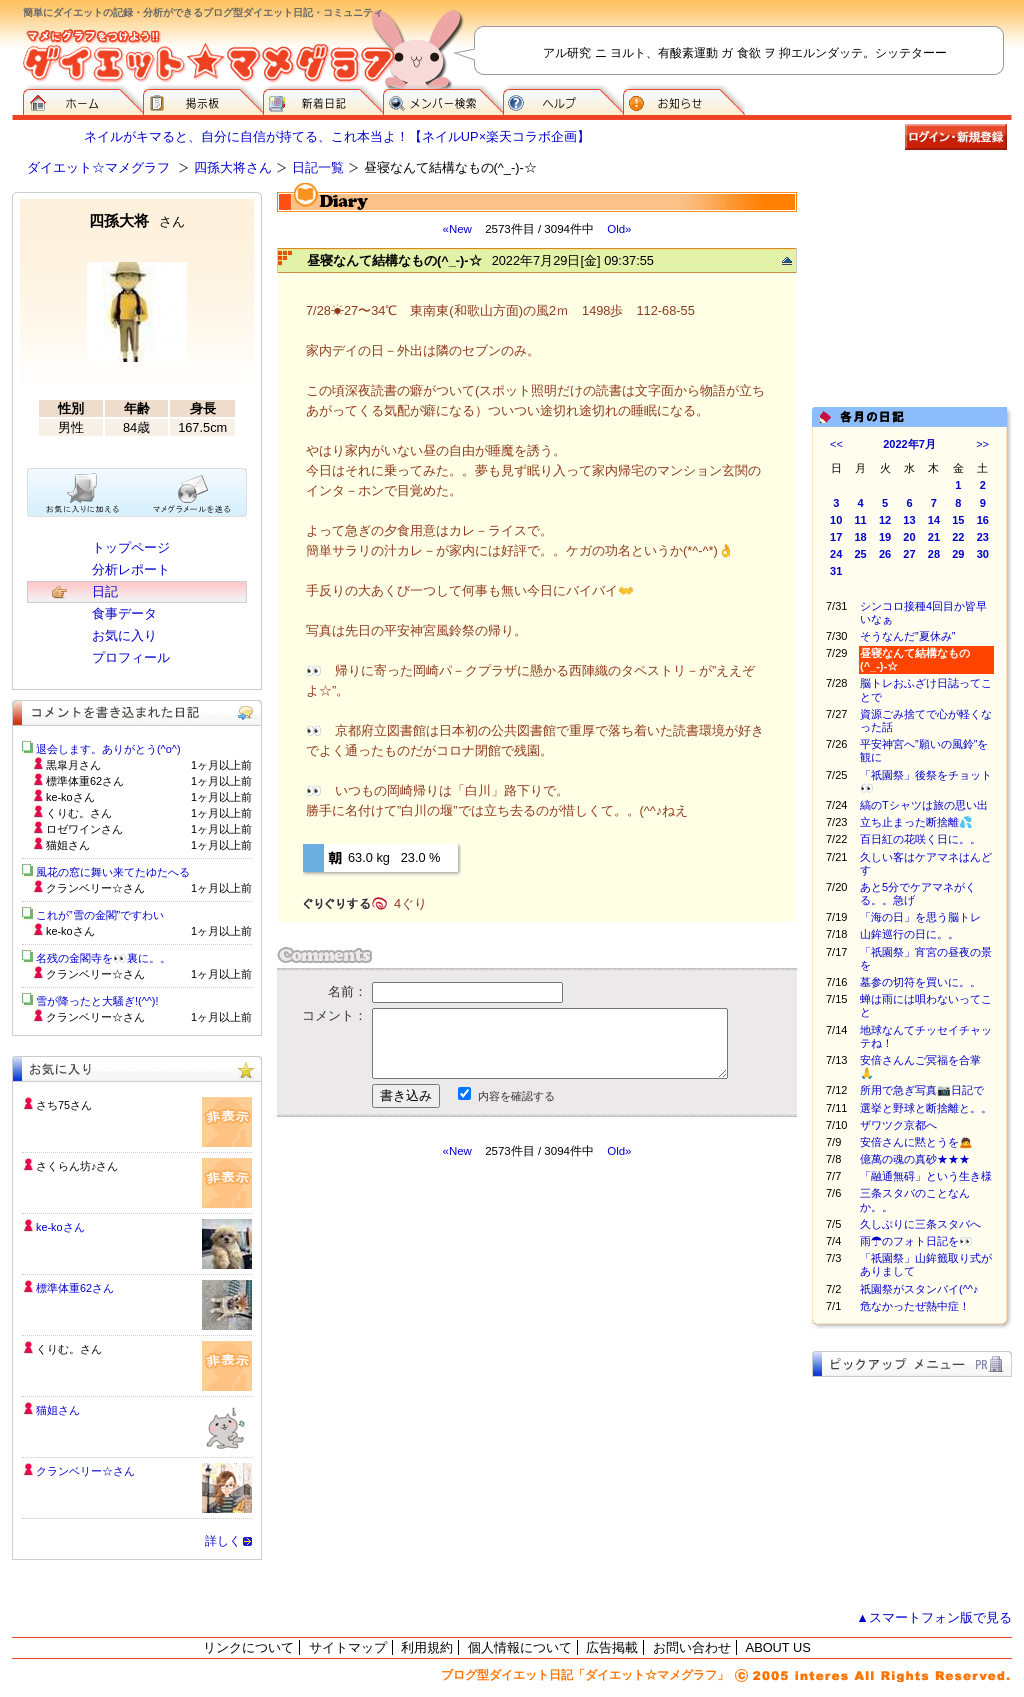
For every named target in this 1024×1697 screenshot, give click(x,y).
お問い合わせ (692, 1647)
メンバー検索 (443, 100)
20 (909, 537)
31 (836, 571)
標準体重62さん (75, 1288)
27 (909, 554)
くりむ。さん (69, 1349)
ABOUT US (778, 1647)
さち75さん (64, 1105)
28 (934, 554)
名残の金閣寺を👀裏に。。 (103, 958)
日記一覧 (318, 167)
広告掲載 (612, 1647)
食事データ (124, 613)
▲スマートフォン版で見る (934, 1617)
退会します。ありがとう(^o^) (108, 749)
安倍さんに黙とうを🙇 (916, 1142)
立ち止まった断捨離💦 (916, 822)
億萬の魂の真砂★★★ (915, 1159)
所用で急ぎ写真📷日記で (922, 1090)
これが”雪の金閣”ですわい (100, 915)
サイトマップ (348, 1647)
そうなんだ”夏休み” (907, 636)
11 (861, 520)
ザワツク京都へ (898, 1125)
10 (836, 520)
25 (861, 554)
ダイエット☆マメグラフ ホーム (83, 100)
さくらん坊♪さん (77, 1166)
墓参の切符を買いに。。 (920, 982)
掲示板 (203, 100)
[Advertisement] (465, 1339)
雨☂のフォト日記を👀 (916, 1241)
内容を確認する (516, 1096)
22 (958, 537)
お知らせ (684, 100)
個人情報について (520, 1647)
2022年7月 (909, 444)
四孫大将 (137, 220)
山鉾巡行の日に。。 (909, 934)
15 (958, 520)
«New (456, 229)
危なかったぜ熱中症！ (915, 1306)
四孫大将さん (233, 167)
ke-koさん (60, 1227)
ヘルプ (563, 100)
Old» (619, 229)
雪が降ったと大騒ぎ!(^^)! (97, 1001)
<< (836, 444)
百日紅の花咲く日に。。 (920, 839)
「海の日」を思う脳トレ (920, 917)
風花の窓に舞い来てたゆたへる (118, 872)
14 (934, 520)
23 (983, 537)
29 (958, 554)
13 (909, 520)
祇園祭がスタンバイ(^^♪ (919, 1289)
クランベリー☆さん (85, 1471)
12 (885, 520)
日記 (105, 591)
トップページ (131, 547)
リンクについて (248, 1647)
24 (836, 554)
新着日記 (323, 100)
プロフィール (131, 657)
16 (983, 520)
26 (885, 554)
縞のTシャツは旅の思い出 (924, 805)
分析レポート (131, 569)
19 (885, 537)
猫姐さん (58, 1410)
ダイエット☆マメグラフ (98, 167)
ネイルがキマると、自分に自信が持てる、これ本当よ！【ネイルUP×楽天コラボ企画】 (337, 136)
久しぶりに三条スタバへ (920, 1224)
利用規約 (427, 1647)
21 (934, 537)
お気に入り (124, 635)
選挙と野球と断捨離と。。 (926, 1108)
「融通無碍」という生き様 (926, 1176)
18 (861, 537)
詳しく (223, 1541)
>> (982, 444)
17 (836, 537)
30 (983, 554)
